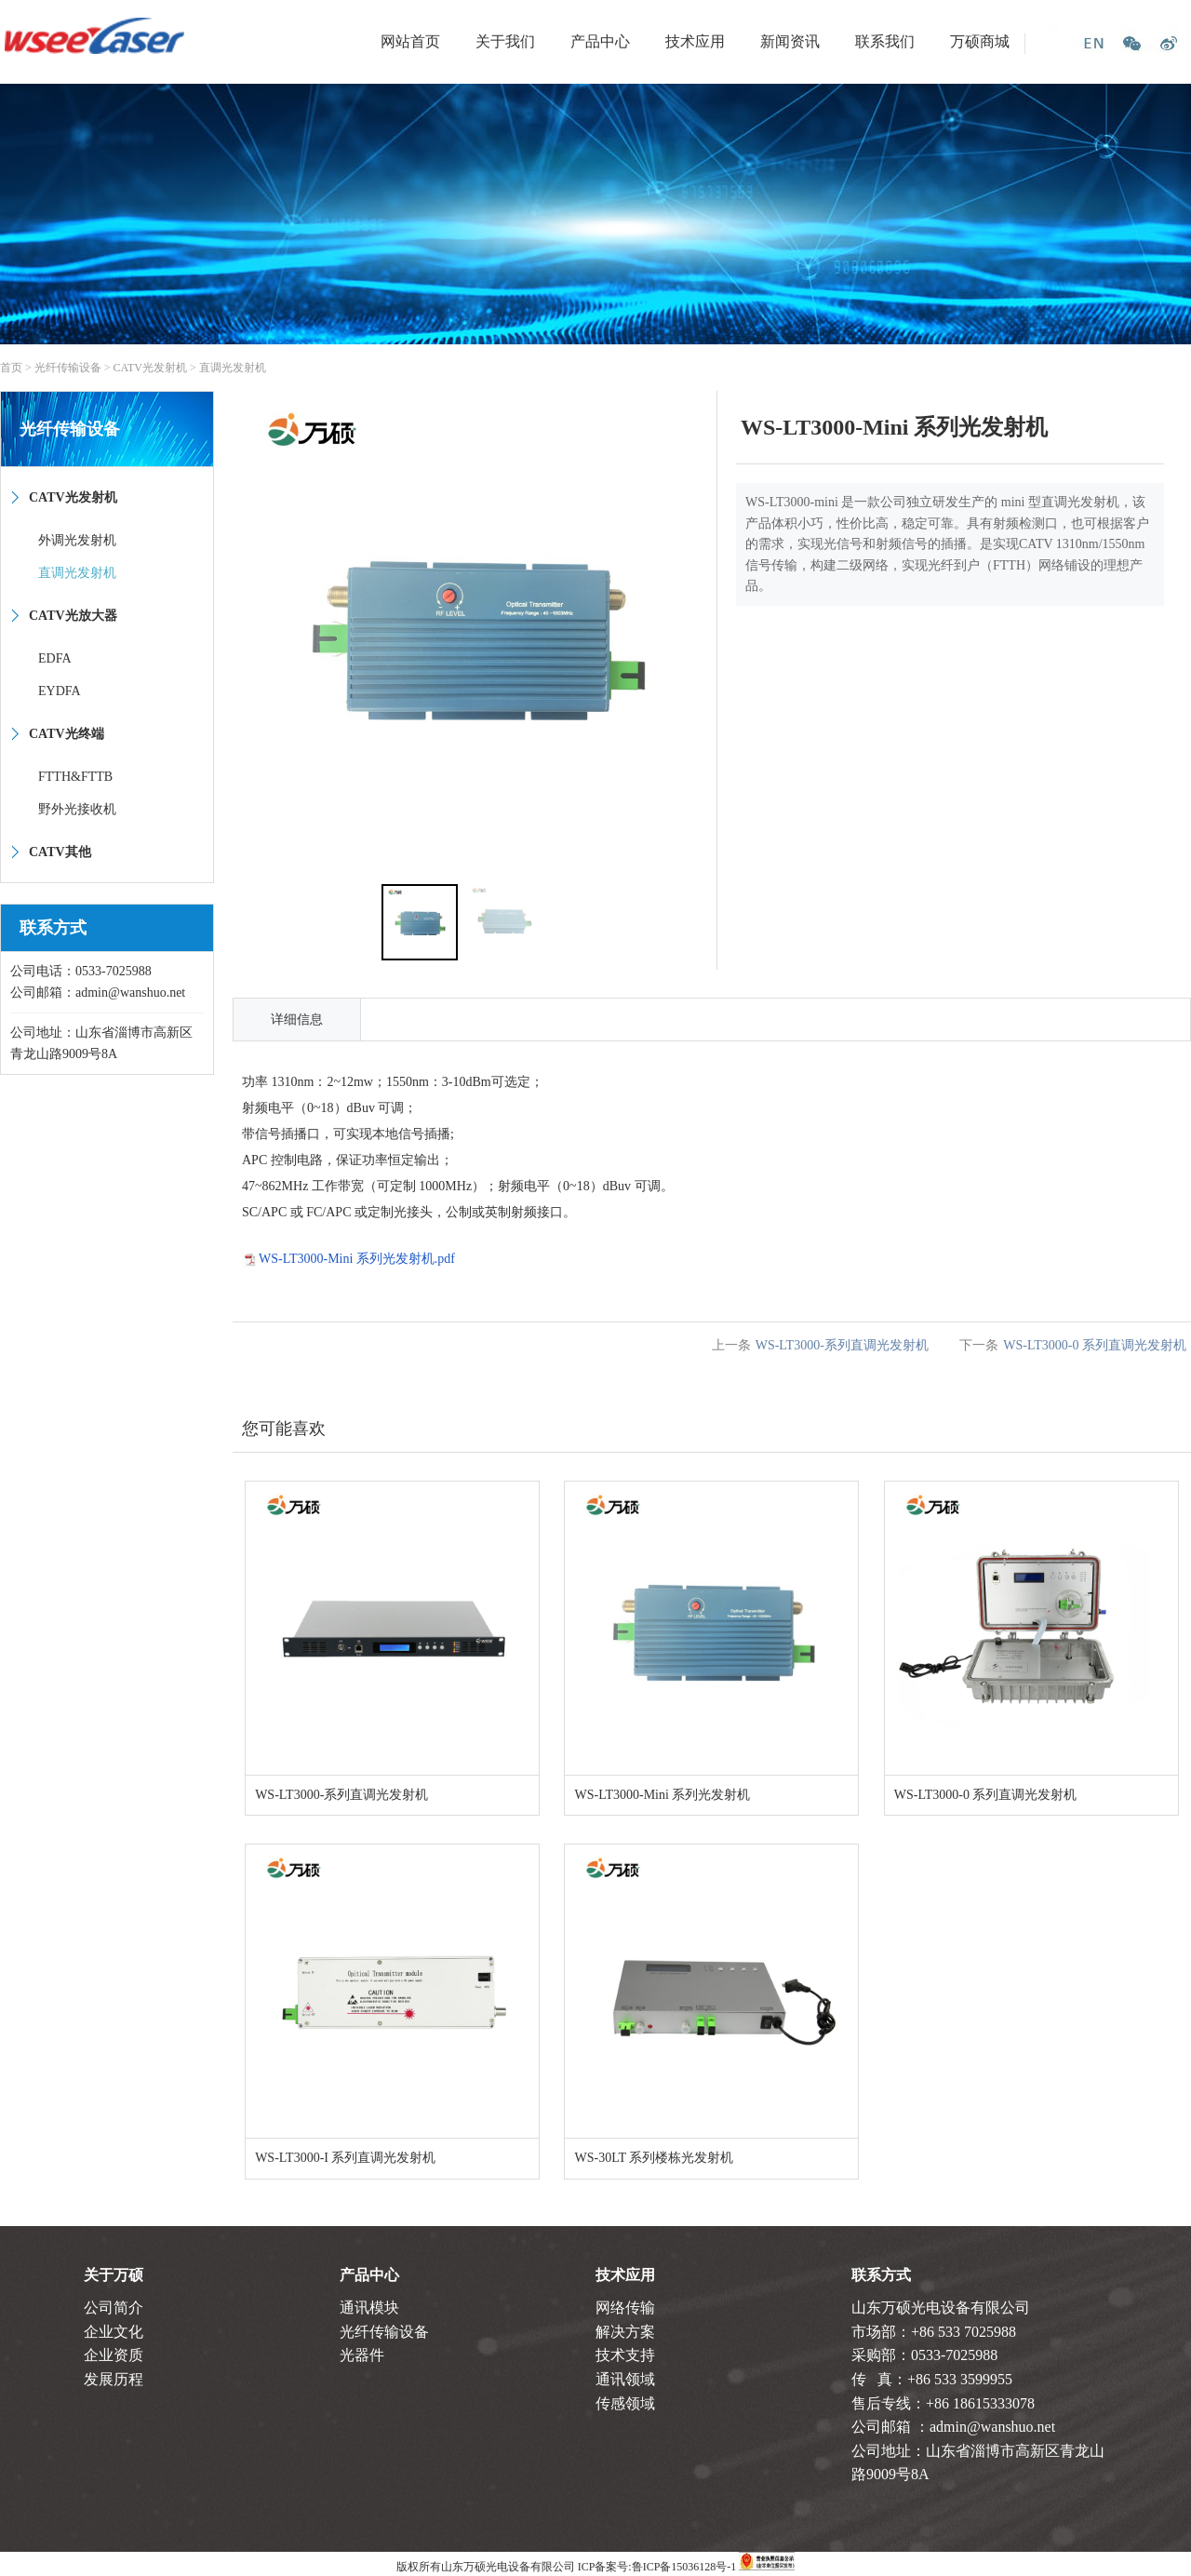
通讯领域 (625, 2379)
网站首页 (410, 41)
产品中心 (600, 41)
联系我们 (885, 41)
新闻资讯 (790, 41)
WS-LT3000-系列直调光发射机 (842, 1345)
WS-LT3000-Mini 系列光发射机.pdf (357, 1259)
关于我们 (505, 41)
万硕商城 (980, 41)
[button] (694, 632)
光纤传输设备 (67, 367)
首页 (11, 367)
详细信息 (297, 1019)
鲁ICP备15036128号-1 (684, 2566)
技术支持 (625, 2355)
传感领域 (625, 2403)
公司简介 (113, 2307)
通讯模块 (369, 2307)
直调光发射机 (232, 367)
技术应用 (695, 41)
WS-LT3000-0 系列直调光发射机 (1094, 1345)
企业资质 (113, 2355)
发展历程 (113, 2379)
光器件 (362, 2355)
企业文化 (113, 2332)
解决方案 (625, 2332)
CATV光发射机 (150, 367)
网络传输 (625, 2307)
